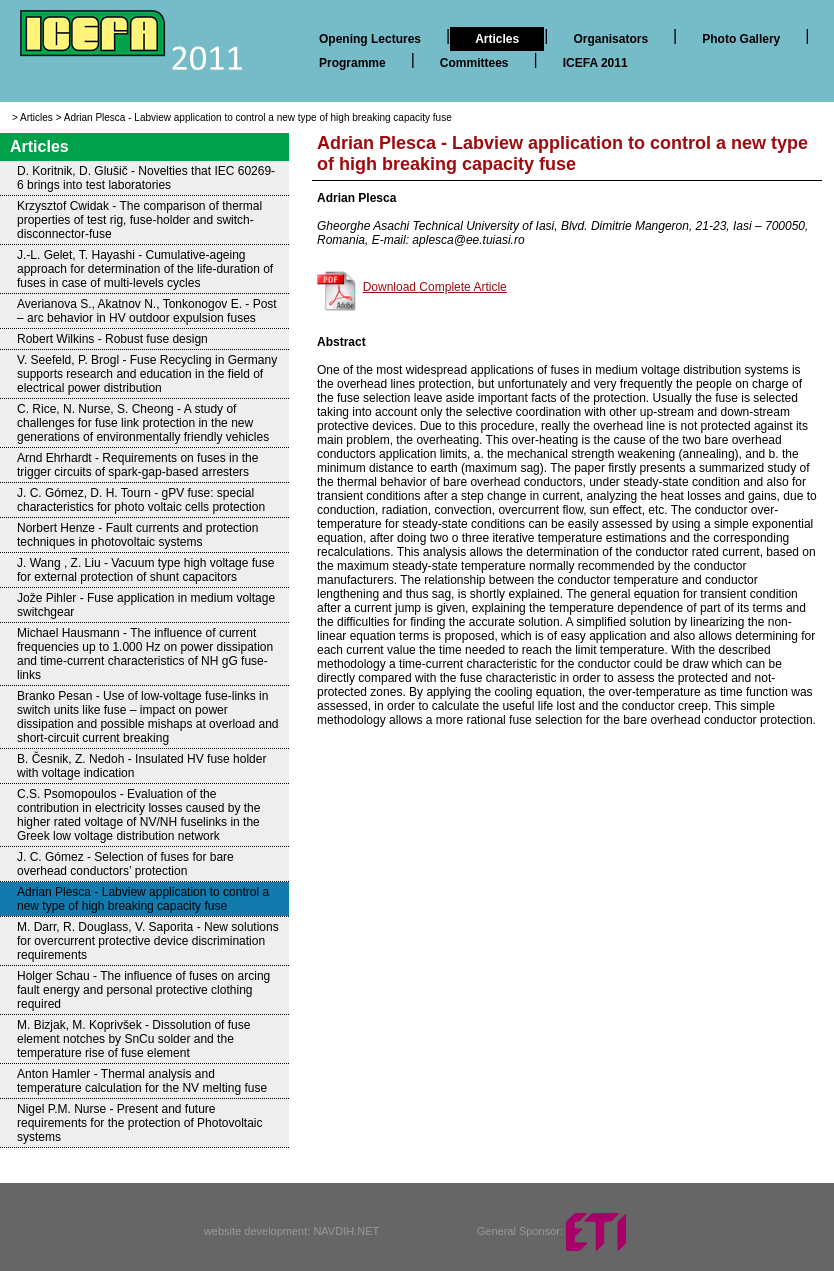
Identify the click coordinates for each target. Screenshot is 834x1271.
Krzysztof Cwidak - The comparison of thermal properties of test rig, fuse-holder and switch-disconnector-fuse (139, 220)
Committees (474, 63)
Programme (352, 63)
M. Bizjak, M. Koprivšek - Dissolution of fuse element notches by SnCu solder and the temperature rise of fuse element (133, 1039)
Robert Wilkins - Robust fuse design (112, 339)
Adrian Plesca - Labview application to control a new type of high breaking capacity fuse (258, 117)
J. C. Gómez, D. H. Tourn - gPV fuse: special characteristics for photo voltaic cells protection (141, 500)
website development (255, 1231)
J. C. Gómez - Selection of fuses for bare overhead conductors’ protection (125, 864)
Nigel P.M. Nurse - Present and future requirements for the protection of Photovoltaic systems (139, 1123)
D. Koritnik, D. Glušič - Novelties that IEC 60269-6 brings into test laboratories (146, 178)
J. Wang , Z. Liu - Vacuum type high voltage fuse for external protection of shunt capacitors (145, 570)
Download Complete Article (435, 287)
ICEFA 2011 (595, 63)
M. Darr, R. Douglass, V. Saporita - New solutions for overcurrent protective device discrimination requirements (148, 941)
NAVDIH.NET (346, 1231)
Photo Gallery (741, 39)
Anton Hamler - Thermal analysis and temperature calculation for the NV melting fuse (142, 1081)
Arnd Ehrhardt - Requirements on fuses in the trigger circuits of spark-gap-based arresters (137, 465)
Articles (497, 39)
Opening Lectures (370, 39)
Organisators (610, 39)
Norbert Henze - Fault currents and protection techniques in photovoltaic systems (137, 535)
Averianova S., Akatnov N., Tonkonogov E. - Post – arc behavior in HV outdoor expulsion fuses (147, 311)
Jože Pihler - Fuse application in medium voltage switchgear (146, 605)
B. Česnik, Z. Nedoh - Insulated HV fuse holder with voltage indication (141, 766)
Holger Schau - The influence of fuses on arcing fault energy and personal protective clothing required (143, 990)
